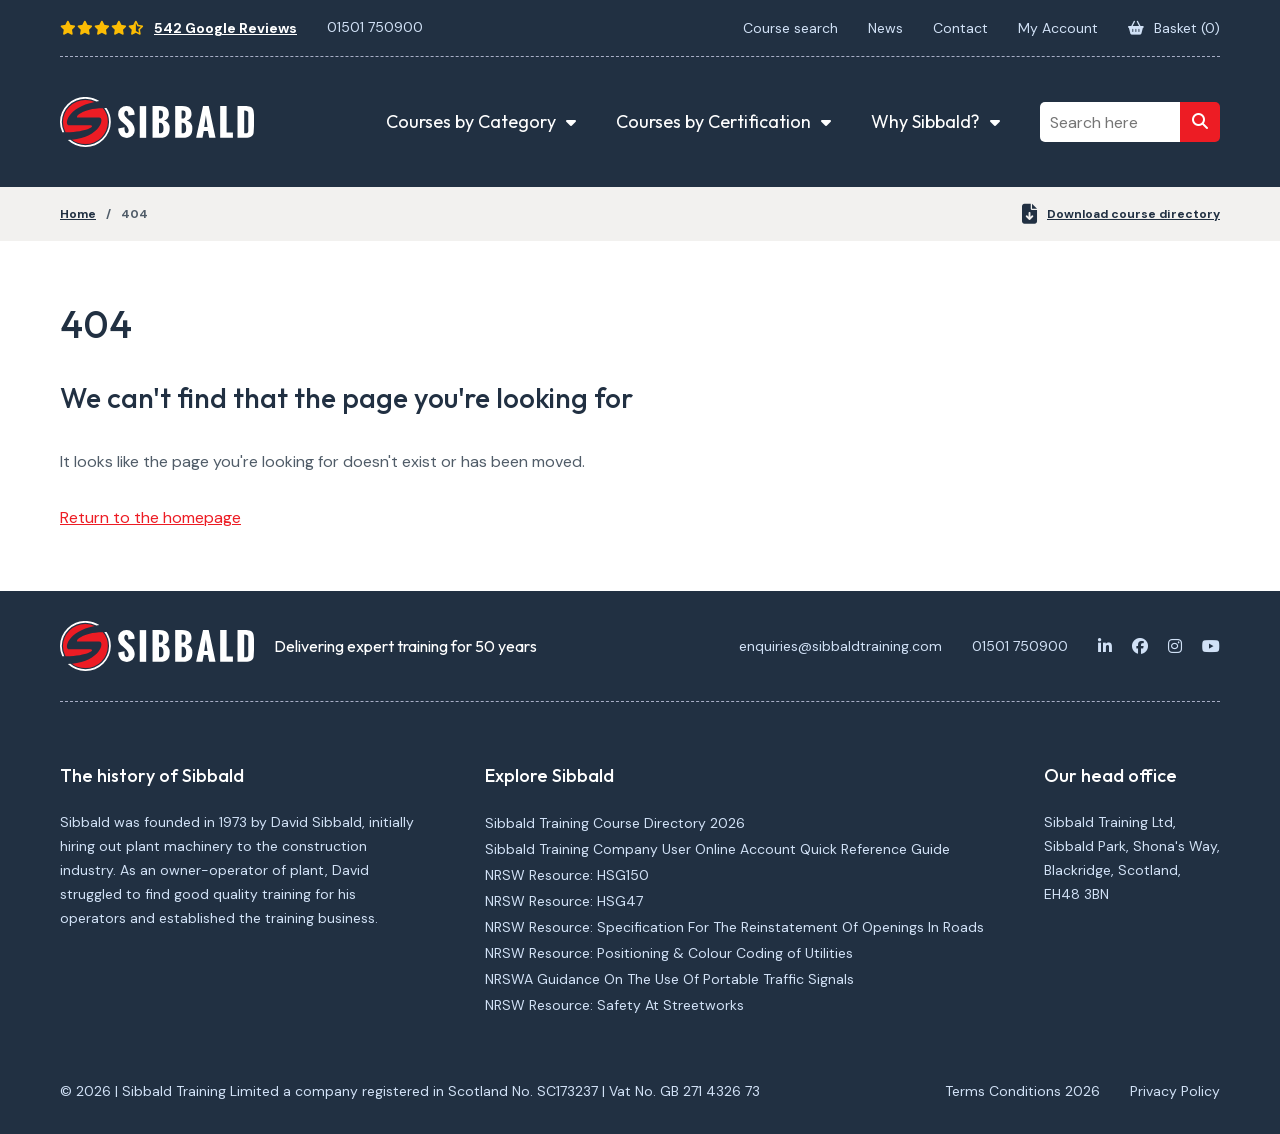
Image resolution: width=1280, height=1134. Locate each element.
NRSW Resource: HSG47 (564, 901)
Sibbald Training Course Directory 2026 (615, 823)
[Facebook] (1140, 646)
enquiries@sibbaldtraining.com (840, 646)
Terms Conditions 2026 (1022, 1091)
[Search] (1200, 122)
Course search (790, 28)
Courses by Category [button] (471, 121)
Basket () (1174, 28)
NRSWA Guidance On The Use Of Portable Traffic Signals (669, 979)
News (885, 28)
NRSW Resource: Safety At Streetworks (614, 1005)
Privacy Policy (1175, 1091)
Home (78, 214)
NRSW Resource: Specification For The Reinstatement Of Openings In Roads (734, 927)
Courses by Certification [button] (713, 121)
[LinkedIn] (1105, 646)
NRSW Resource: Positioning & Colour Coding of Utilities (669, 953)
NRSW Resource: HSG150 (567, 875)
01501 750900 (375, 27)
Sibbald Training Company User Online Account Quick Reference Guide (717, 849)
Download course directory (1121, 214)
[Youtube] (1211, 646)
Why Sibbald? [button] (925, 121)
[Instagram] (1175, 646)
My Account (1058, 28)
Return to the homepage (150, 517)
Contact (960, 28)
